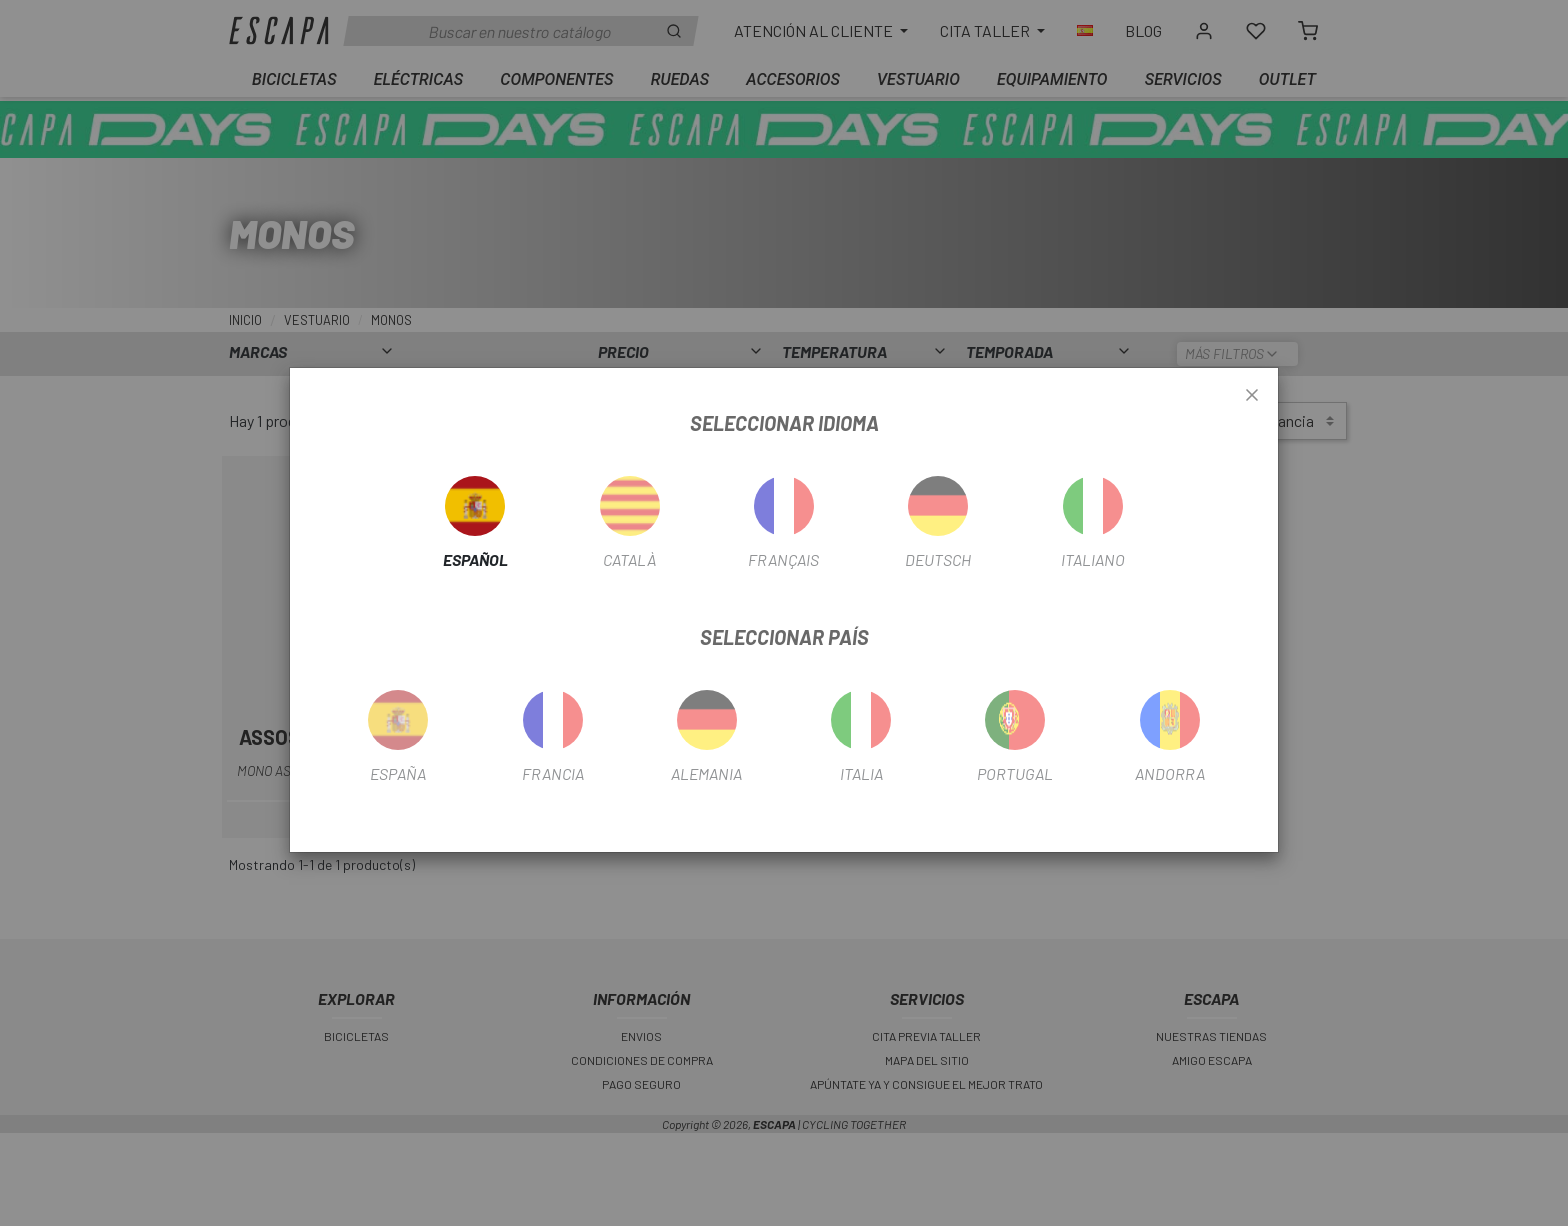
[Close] (1252, 396)
